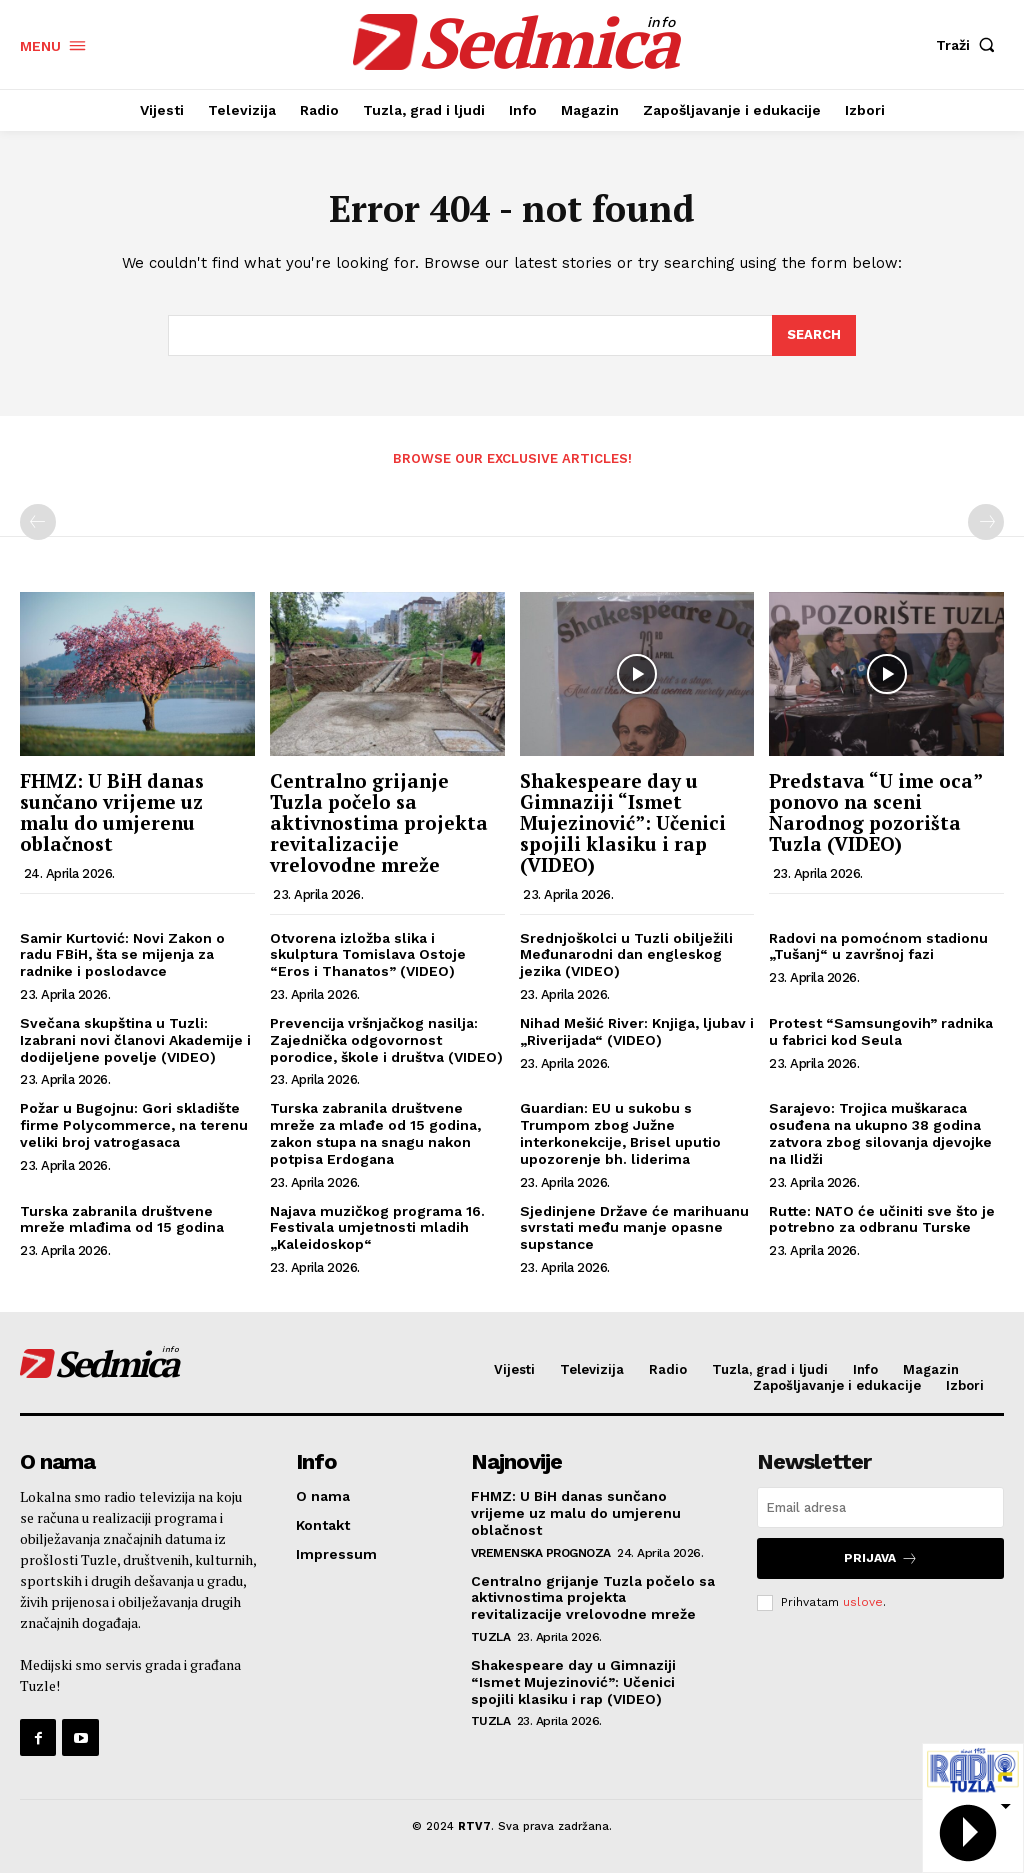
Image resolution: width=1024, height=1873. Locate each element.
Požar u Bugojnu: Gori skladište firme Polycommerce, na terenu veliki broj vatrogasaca (134, 1125)
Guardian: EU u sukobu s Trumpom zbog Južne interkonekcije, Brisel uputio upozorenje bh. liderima (620, 1133)
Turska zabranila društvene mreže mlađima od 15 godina (122, 1219)
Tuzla (491, 1637)
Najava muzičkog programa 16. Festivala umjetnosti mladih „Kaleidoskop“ (377, 1228)
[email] (880, 1507)
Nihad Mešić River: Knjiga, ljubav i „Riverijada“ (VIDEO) (637, 1031)
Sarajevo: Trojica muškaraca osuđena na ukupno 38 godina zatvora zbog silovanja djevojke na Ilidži (880, 1133)
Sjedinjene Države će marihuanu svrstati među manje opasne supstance (634, 1228)
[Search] (814, 336)
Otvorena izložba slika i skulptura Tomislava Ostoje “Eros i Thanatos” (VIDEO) (368, 955)
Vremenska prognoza (541, 1553)
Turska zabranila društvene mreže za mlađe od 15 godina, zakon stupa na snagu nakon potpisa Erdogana (375, 1133)
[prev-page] (38, 522)
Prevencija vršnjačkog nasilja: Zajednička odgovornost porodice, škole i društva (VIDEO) (386, 1040)
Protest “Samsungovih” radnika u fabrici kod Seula (881, 1031)
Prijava (881, 1558)
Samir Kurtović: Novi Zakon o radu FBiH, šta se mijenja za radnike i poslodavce (122, 955)
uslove (863, 1602)
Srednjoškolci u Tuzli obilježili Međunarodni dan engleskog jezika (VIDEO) (626, 955)
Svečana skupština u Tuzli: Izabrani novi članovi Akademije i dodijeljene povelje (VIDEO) (135, 1040)
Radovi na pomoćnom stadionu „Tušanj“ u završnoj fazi (878, 946)
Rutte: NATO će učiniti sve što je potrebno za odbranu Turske (882, 1219)
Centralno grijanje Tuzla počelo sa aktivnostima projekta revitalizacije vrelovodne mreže (379, 822)
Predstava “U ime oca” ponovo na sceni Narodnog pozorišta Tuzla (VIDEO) (875, 812)
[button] (970, 45)
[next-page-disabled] (986, 522)
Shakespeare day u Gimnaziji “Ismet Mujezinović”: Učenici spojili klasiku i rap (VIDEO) (623, 822)
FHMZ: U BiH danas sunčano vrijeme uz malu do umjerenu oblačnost (112, 812)
